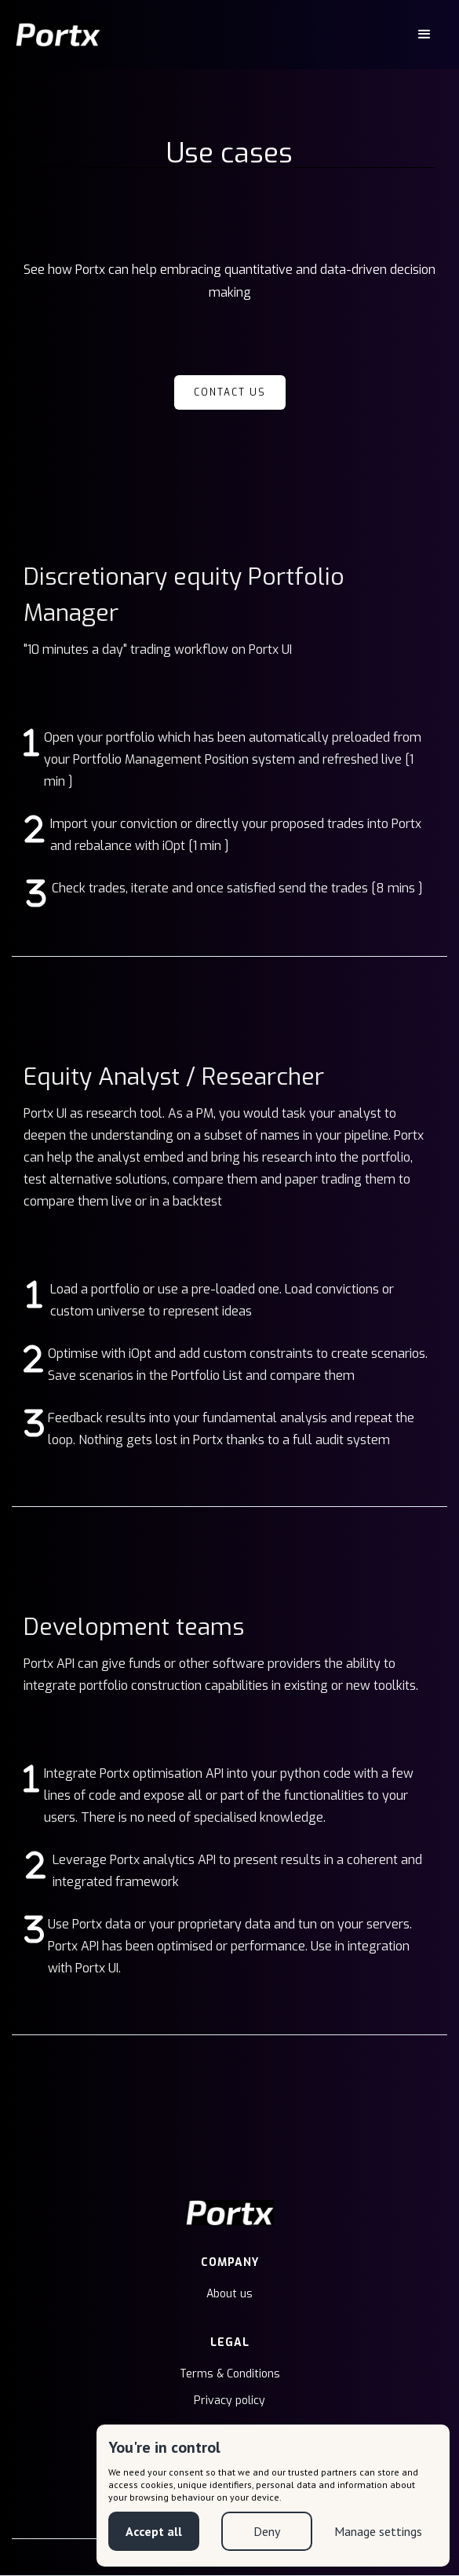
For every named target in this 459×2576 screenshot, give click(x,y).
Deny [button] (265, 2531)
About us (229, 2294)
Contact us (230, 392)
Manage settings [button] (378, 2531)
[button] (424, 34)
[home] (58, 35)
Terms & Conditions (230, 2374)
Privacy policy (229, 2401)
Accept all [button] (153, 2531)
